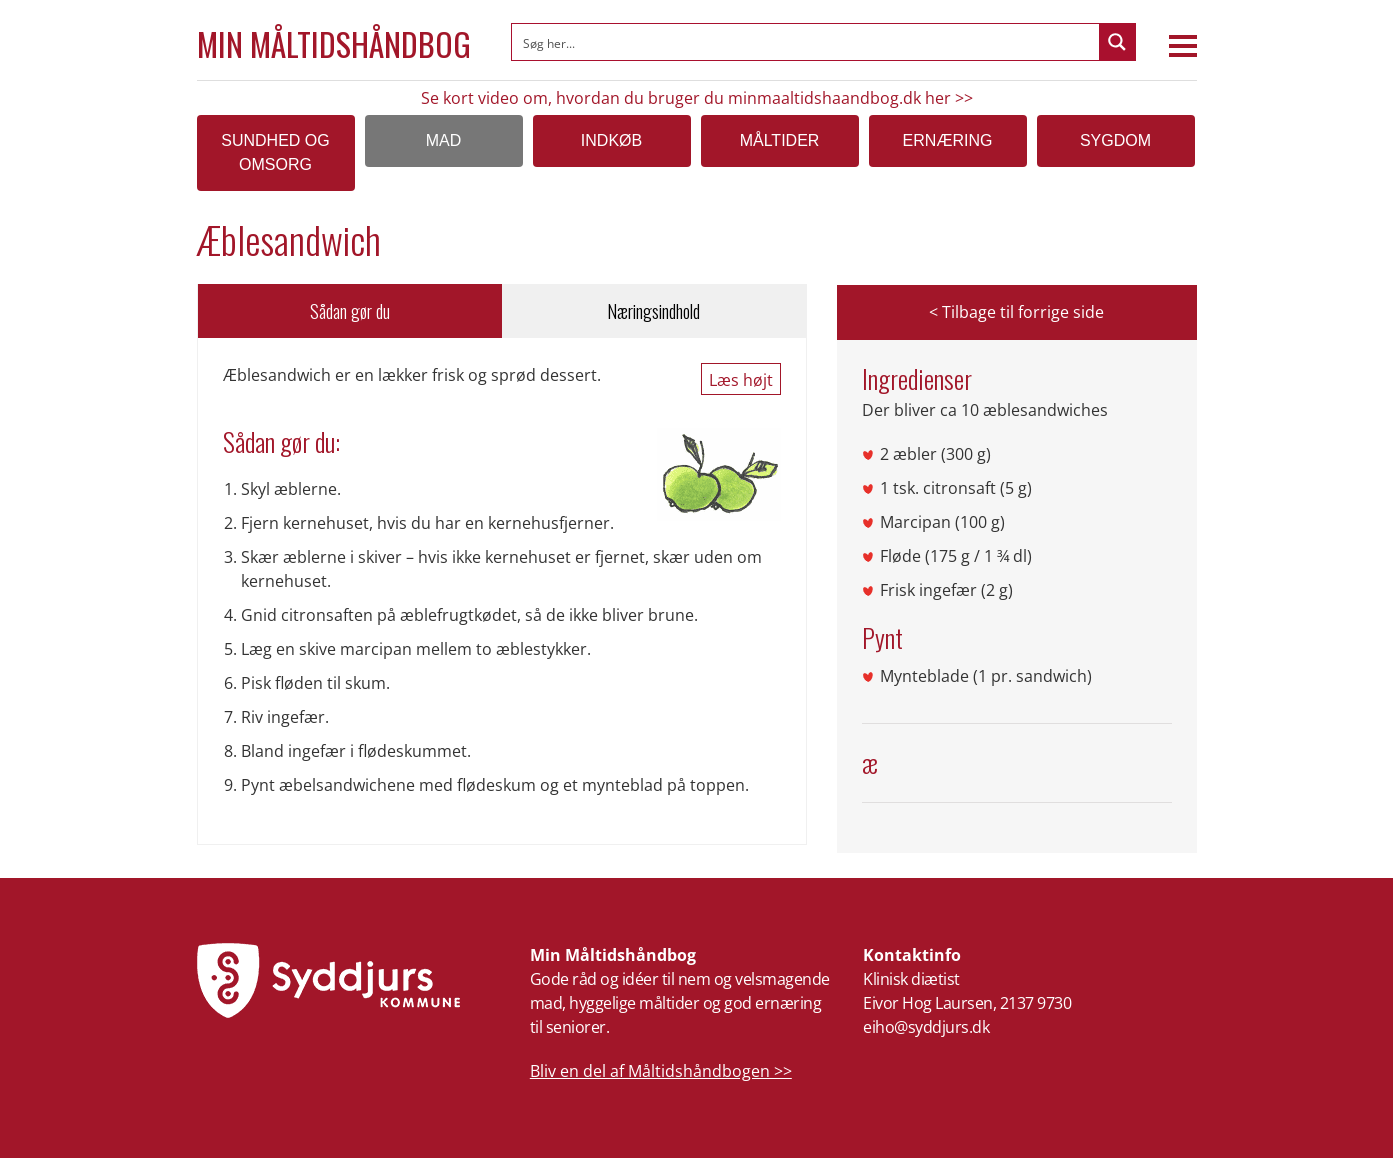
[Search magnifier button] (1117, 42)
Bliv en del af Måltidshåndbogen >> (661, 1071)
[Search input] (806, 42)
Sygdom (1115, 140)
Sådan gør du (350, 311)
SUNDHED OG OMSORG (275, 152)
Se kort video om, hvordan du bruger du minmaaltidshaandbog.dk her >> (697, 98)
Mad (444, 140)
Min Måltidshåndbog (334, 44)
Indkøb (611, 140)
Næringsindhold (653, 311)
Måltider (780, 140)
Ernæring (948, 140)
